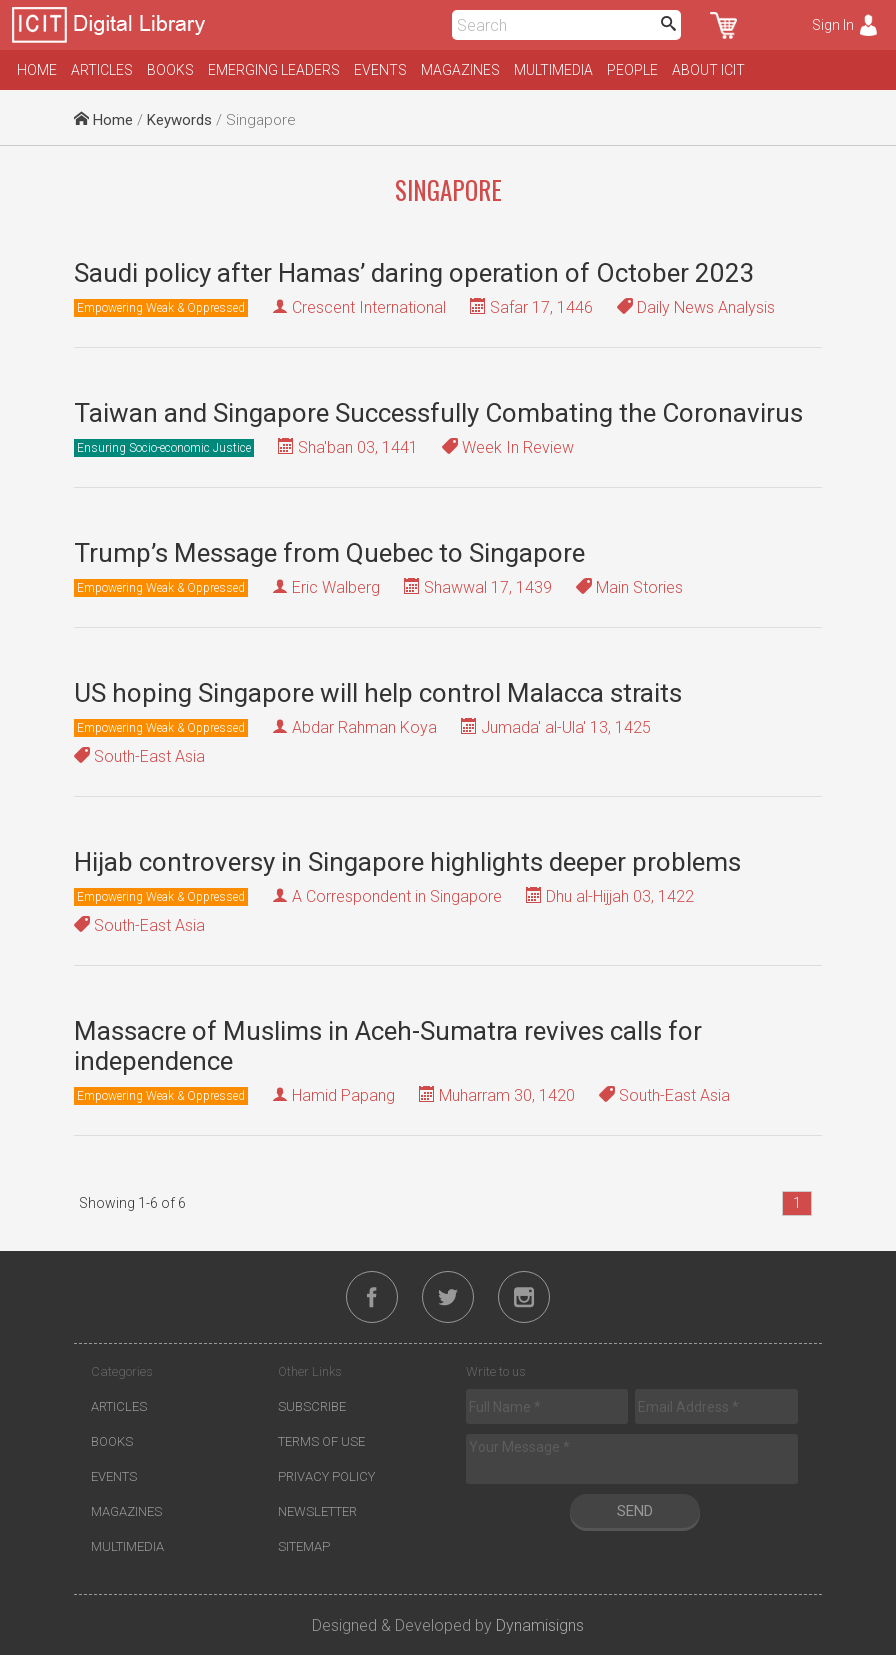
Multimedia (553, 70)
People (632, 70)
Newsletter (317, 1511)
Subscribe (312, 1406)
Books (170, 70)
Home (37, 70)
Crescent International (369, 307)
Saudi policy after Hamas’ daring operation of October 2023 (414, 273)
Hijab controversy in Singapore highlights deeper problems (407, 862)
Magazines (460, 70)
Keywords (179, 120)
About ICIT (708, 70)
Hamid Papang (343, 1095)
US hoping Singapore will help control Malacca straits (378, 693)
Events (380, 70)
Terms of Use (321, 1441)
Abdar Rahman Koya (364, 727)
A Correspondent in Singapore (397, 896)
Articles (102, 70)
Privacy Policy (326, 1476)
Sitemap (304, 1546)
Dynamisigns (540, 1625)
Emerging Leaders (274, 70)
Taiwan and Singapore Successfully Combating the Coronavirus (438, 413)
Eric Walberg (336, 587)
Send (635, 1511)
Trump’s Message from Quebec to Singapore (329, 553)
